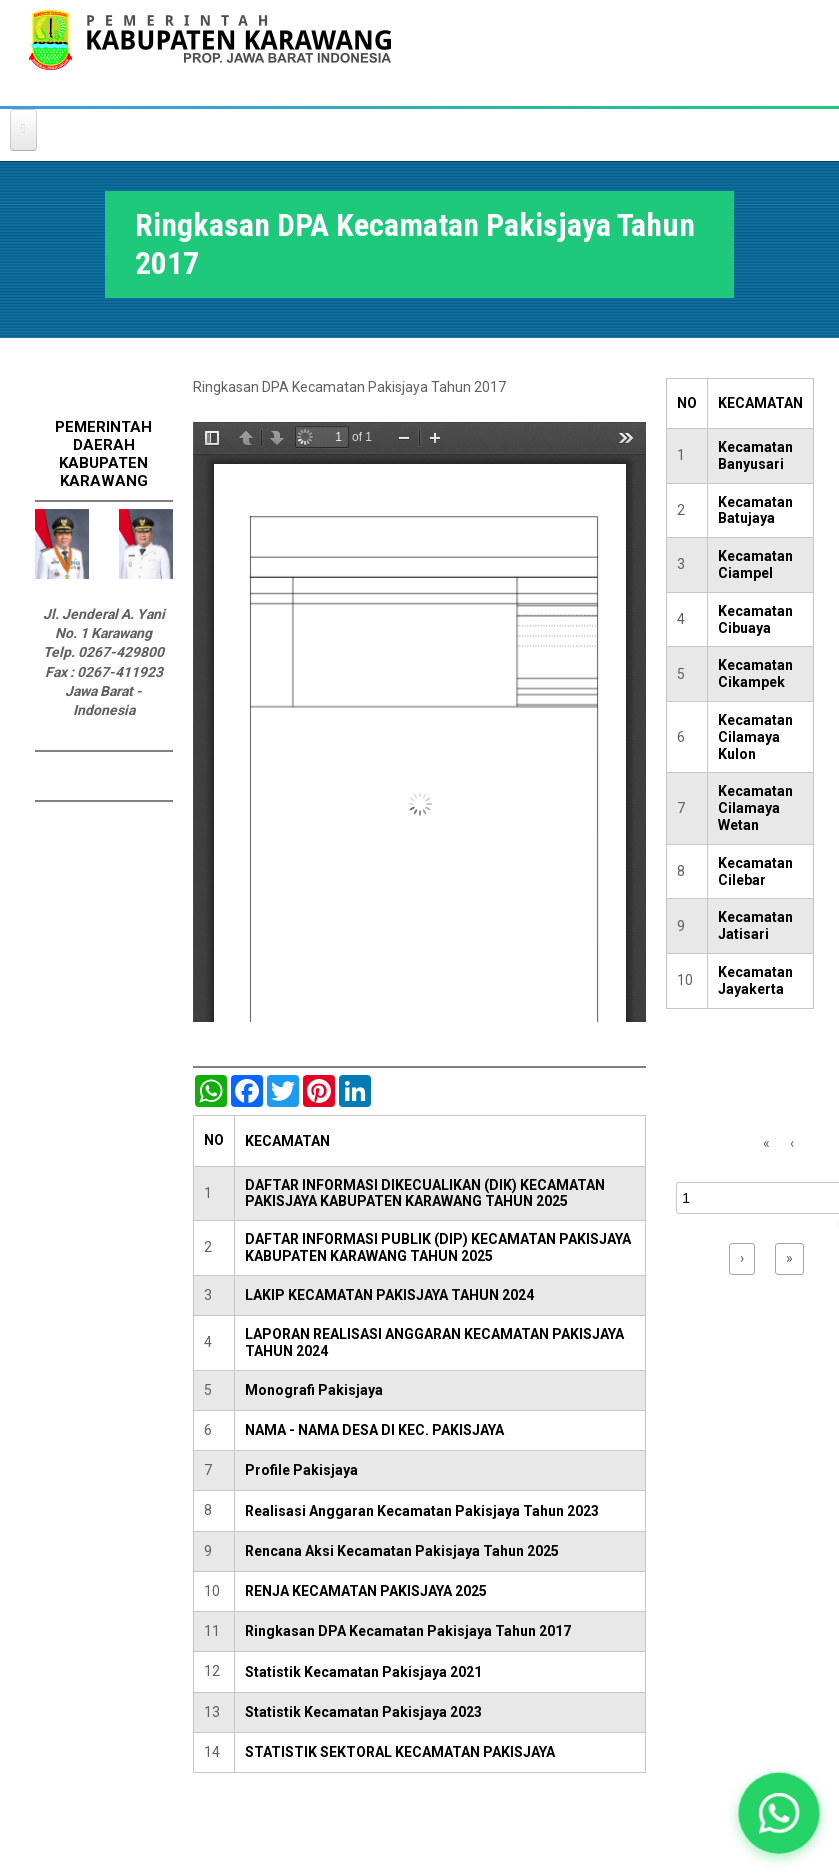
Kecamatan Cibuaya (755, 619)
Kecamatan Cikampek (755, 673)
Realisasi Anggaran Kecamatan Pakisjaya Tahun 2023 (422, 1511)
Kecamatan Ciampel (755, 564)
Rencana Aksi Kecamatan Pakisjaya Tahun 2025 (402, 1551)
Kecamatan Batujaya (755, 510)
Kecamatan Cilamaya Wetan (755, 808)
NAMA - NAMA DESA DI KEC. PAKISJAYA (374, 1430)
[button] (778, 1812)
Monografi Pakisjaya (314, 1390)
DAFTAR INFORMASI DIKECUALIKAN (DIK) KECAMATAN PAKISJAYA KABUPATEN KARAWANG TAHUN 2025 (425, 1193)
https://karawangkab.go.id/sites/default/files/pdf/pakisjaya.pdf (419, 722)
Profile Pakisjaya (301, 1470)
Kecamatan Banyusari (755, 455)
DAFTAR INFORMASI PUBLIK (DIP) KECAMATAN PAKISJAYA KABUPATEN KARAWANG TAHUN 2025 (438, 1247)
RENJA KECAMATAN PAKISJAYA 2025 (366, 1591)
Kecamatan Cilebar (755, 871)
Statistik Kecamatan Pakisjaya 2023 (363, 1712)
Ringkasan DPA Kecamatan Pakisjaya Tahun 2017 (408, 1631)
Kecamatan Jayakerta (755, 980)
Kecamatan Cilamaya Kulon (755, 737)
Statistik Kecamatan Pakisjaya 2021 (363, 1672)
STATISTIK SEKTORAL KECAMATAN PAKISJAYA (400, 1752)
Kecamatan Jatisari (755, 925)
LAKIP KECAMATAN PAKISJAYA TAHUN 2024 (389, 1295)
